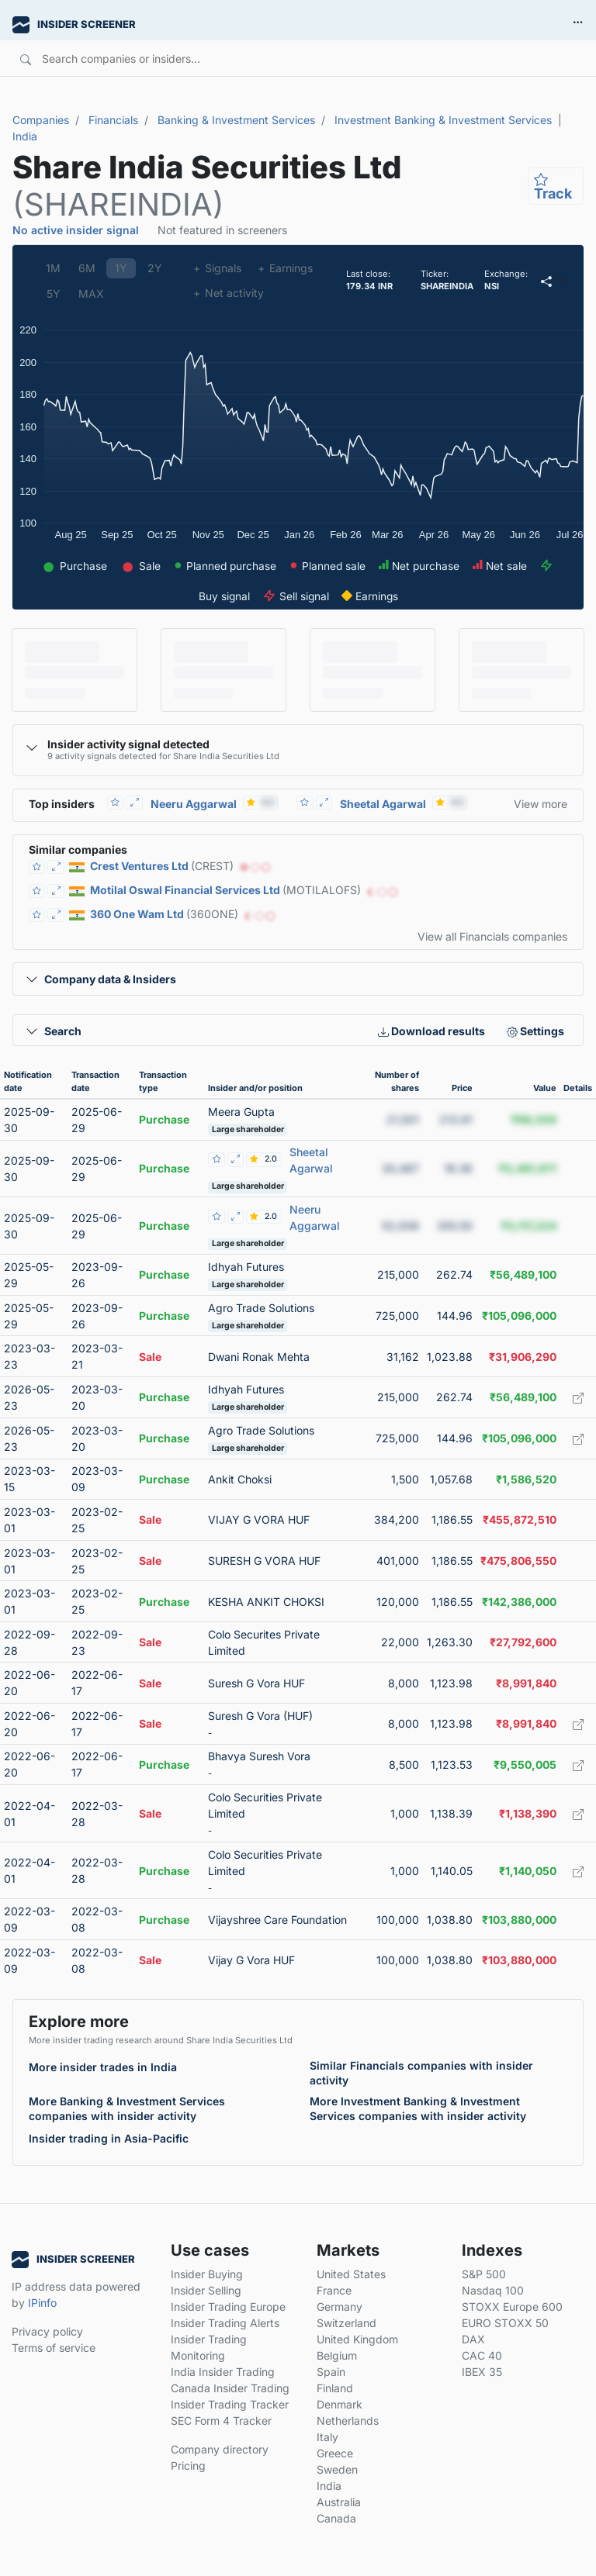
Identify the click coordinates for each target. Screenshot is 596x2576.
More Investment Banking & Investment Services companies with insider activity (418, 2108)
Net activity (228, 292)
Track (553, 186)
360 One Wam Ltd (137, 913)
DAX (473, 2339)
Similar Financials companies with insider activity (421, 2073)
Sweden (337, 2469)
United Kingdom (357, 2339)
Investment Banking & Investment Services (443, 119)
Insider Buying (207, 2274)
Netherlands (348, 2420)
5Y (54, 293)
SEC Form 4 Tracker (221, 2420)
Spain (331, 2371)
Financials (113, 119)
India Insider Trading (223, 2371)
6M (86, 268)
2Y (154, 268)
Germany (339, 2306)
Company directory (220, 2449)
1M (53, 268)
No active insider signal (75, 230)
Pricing (188, 2465)
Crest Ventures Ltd (139, 865)
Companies (40, 119)
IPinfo (42, 2302)
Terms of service (53, 2347)
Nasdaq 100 (493, 2290)
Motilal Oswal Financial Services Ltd (185, 889)
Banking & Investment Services (236, 119)
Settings (535, 1031)
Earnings (285, 268)
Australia (339, 2502)
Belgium (337, 2355)
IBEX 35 (482, 2371)
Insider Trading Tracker (230, 2404)
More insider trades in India (103, 2067)
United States (351, 2274)
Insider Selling (206, 2290)
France (334, 2290)
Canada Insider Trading (230, 2388)
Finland (335, 2388)
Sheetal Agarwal (383, 803)
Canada (336, 2518)
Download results (431, 1031)
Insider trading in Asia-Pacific (109, 2138)
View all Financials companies (492, 936)
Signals (216, 268)
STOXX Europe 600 (512, 2306)
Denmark (339, 2404)
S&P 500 (484, 2274)
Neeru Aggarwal (194, 803)
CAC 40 (482, 2355)
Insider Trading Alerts (225, 2322)
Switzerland (346, 2322)
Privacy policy (47, 2331)
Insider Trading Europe (228, 2306)
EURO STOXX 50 (505, 2322)
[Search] (255, 58)
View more (540, 803)
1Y (121, 268)
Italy (327, 2436)
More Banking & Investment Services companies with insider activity (127, 2108)
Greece (335, 2453)
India (24, 136)
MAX (91, 293)
